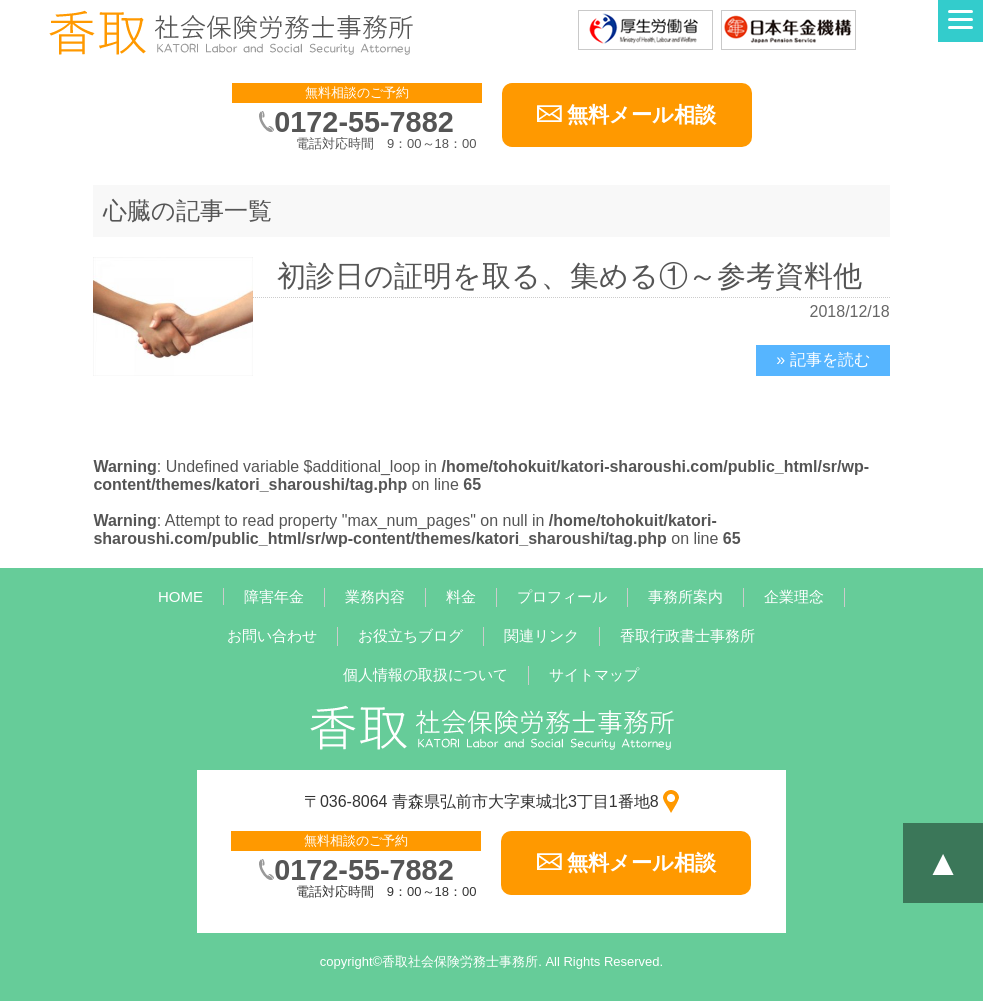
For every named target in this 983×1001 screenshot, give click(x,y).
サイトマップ (594, 674)
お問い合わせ (272, 635)
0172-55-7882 (363, 122)
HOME (180, 596)
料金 (461, 596)
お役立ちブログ (410, 635)
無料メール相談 (641, 114)
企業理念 (794, 596)
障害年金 (274, 596)
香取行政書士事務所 (687, 635)
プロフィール (562, 596)
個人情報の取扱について (425, 674)
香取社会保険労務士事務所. (462, 961)
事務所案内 (685, 596)
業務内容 (375, 596)
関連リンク (541, 635)
